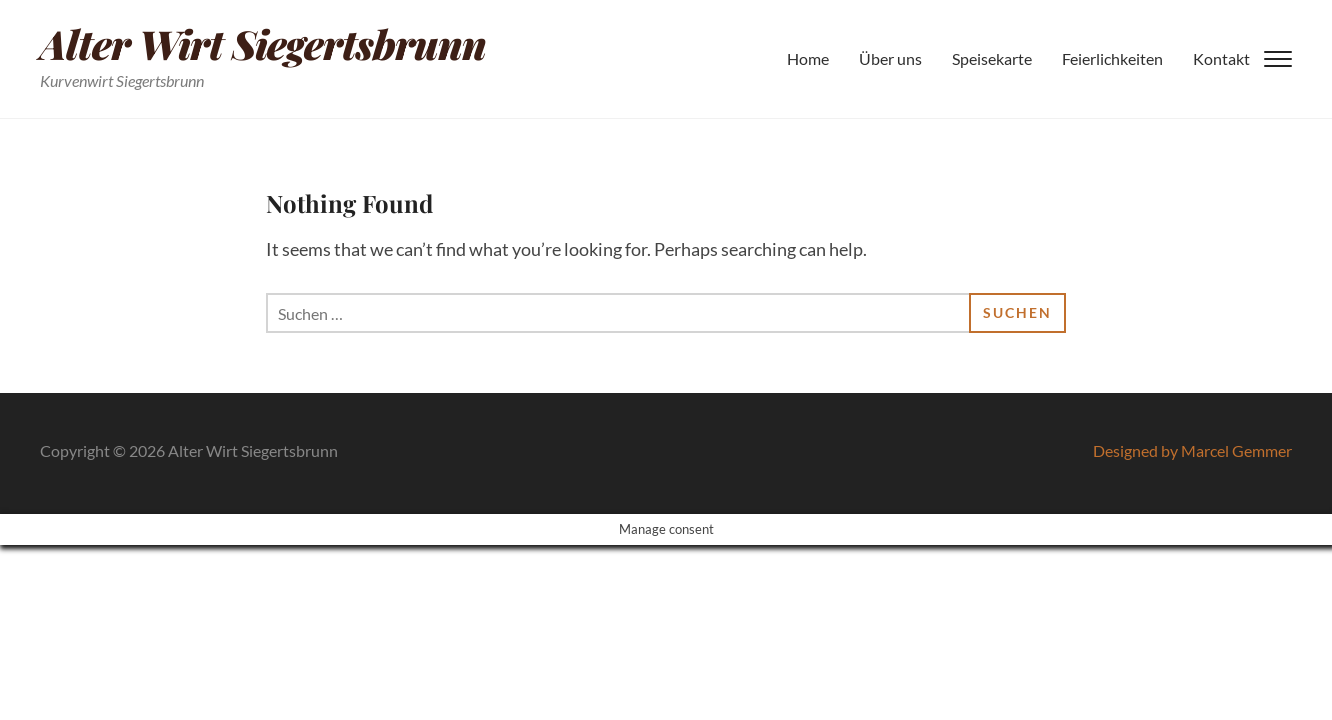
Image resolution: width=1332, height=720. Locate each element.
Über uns (890, 58)
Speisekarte (992, 58)
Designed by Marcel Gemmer (1192, 450)
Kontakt (1221, 58)
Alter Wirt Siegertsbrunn (263, 43)
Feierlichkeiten (1112, 58)
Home (808, 58)
